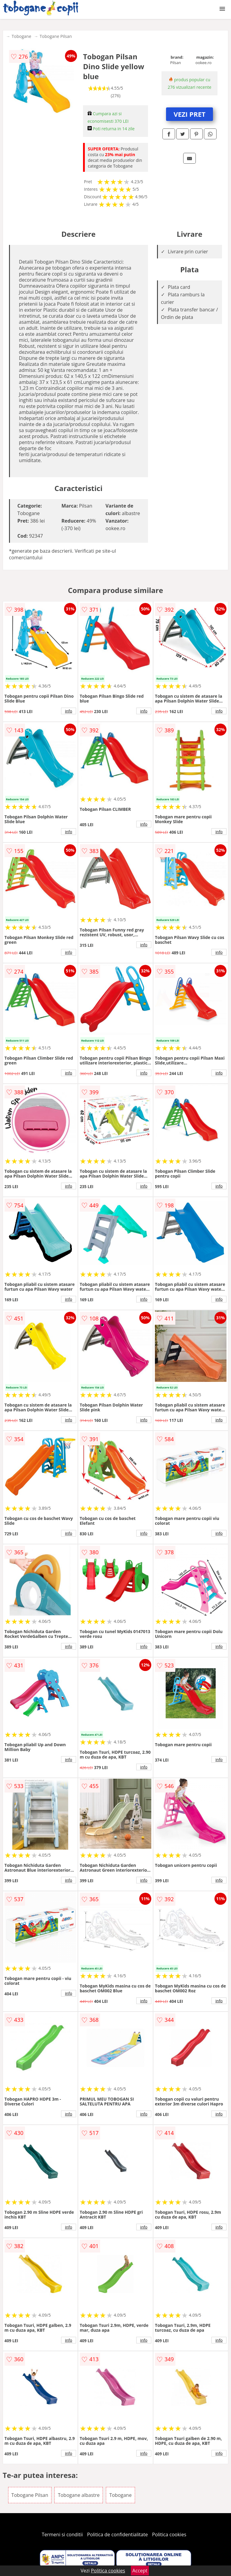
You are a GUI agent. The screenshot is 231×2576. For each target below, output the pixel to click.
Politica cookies (169, 2534)
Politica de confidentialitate (117, 2534)
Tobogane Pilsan (56, 36)
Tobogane (21, 36)
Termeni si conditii (62, 2534)
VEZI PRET (189, 114)
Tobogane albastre (79, 2495)
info (68, 711)
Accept (139, 2570)
